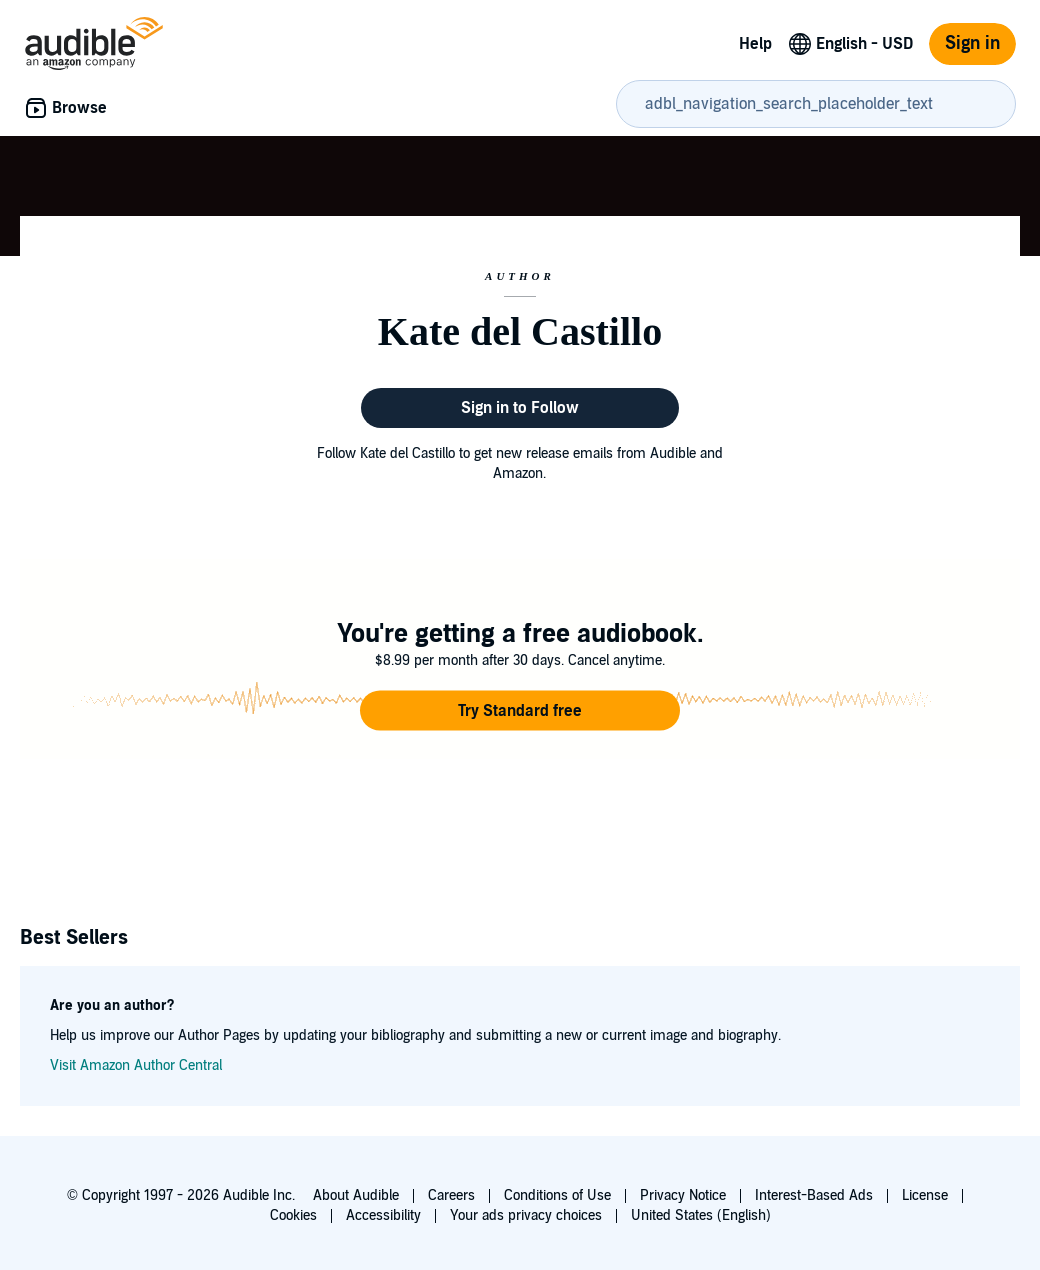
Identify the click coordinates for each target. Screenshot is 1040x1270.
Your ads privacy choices (526, 1215)
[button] (520, 711)
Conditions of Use (557, 1195)
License (925, 1195)
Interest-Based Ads (814, 1195)
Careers (451, 1195)
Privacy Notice (683, 1195)
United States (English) (701, 1215)
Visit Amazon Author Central (136, 1065)
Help (755, 44)
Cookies (293, 1215)
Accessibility (383, 1215)
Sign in (972, 43)
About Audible (356, 1195)
